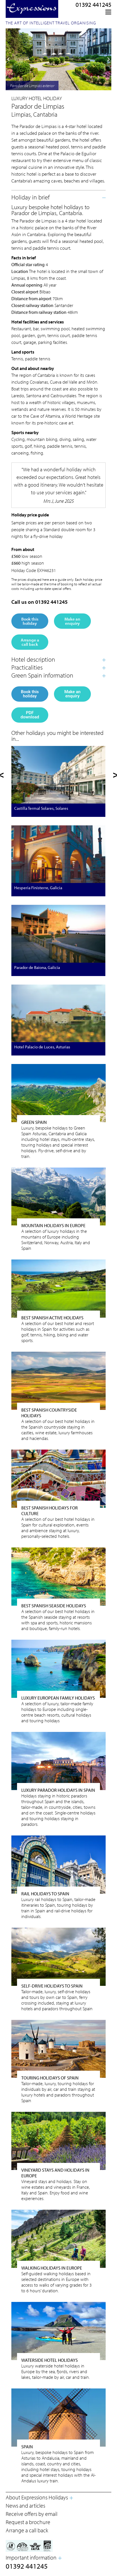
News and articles (25, 2505)
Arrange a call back (30, 642)
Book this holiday (29, 621)
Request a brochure (28, 2521)
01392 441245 (93, 5)
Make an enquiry (72, 621)
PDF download (29, 715)
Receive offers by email (31, 2513)
